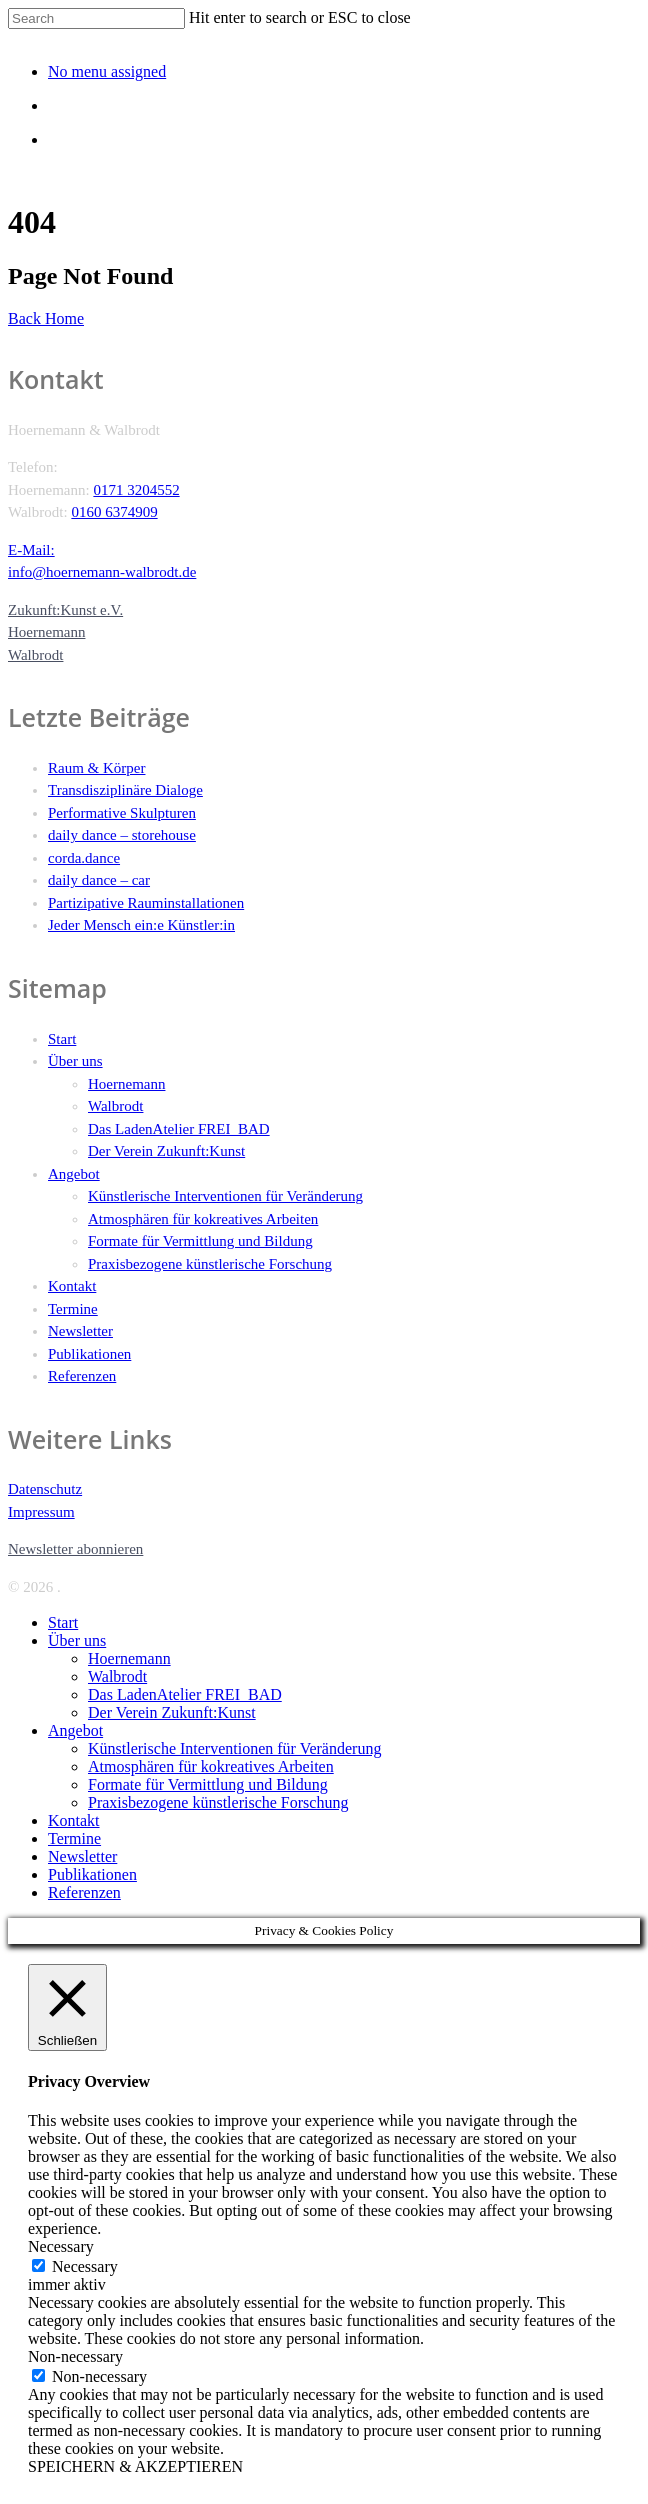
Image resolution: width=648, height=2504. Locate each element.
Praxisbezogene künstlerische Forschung (210, 1264)
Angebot (74, 1174)
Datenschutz (45, 1489)
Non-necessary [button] (75, 2356)
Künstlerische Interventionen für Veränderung (225, 1196)
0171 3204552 (136, 490)
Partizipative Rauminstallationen (146, 903)
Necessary (85, 2266)
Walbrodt (115, 1106)
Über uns (75, 1061)
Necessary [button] (61, 2246)
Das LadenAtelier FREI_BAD (179, 1129)
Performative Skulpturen (122, 813)
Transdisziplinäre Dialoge (125, 790)
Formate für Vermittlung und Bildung (200, 1241)
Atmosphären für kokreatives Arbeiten (203, 1219)
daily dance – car (99, 880)
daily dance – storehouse (122, 835)
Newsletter (80, 1331)
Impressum (41, 1512)
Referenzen (82, 1376)
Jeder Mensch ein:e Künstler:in (141, 925)
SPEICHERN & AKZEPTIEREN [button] (135, 2466)
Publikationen (89, 1354)
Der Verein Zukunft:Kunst (166, 1151)
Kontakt (72, 1286)
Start (62, 1039)
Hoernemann (126, 1084)
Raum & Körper (96, 768)
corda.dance (84, 858)
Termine (73, 1309)
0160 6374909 (114, 512)
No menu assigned (107, 71)
